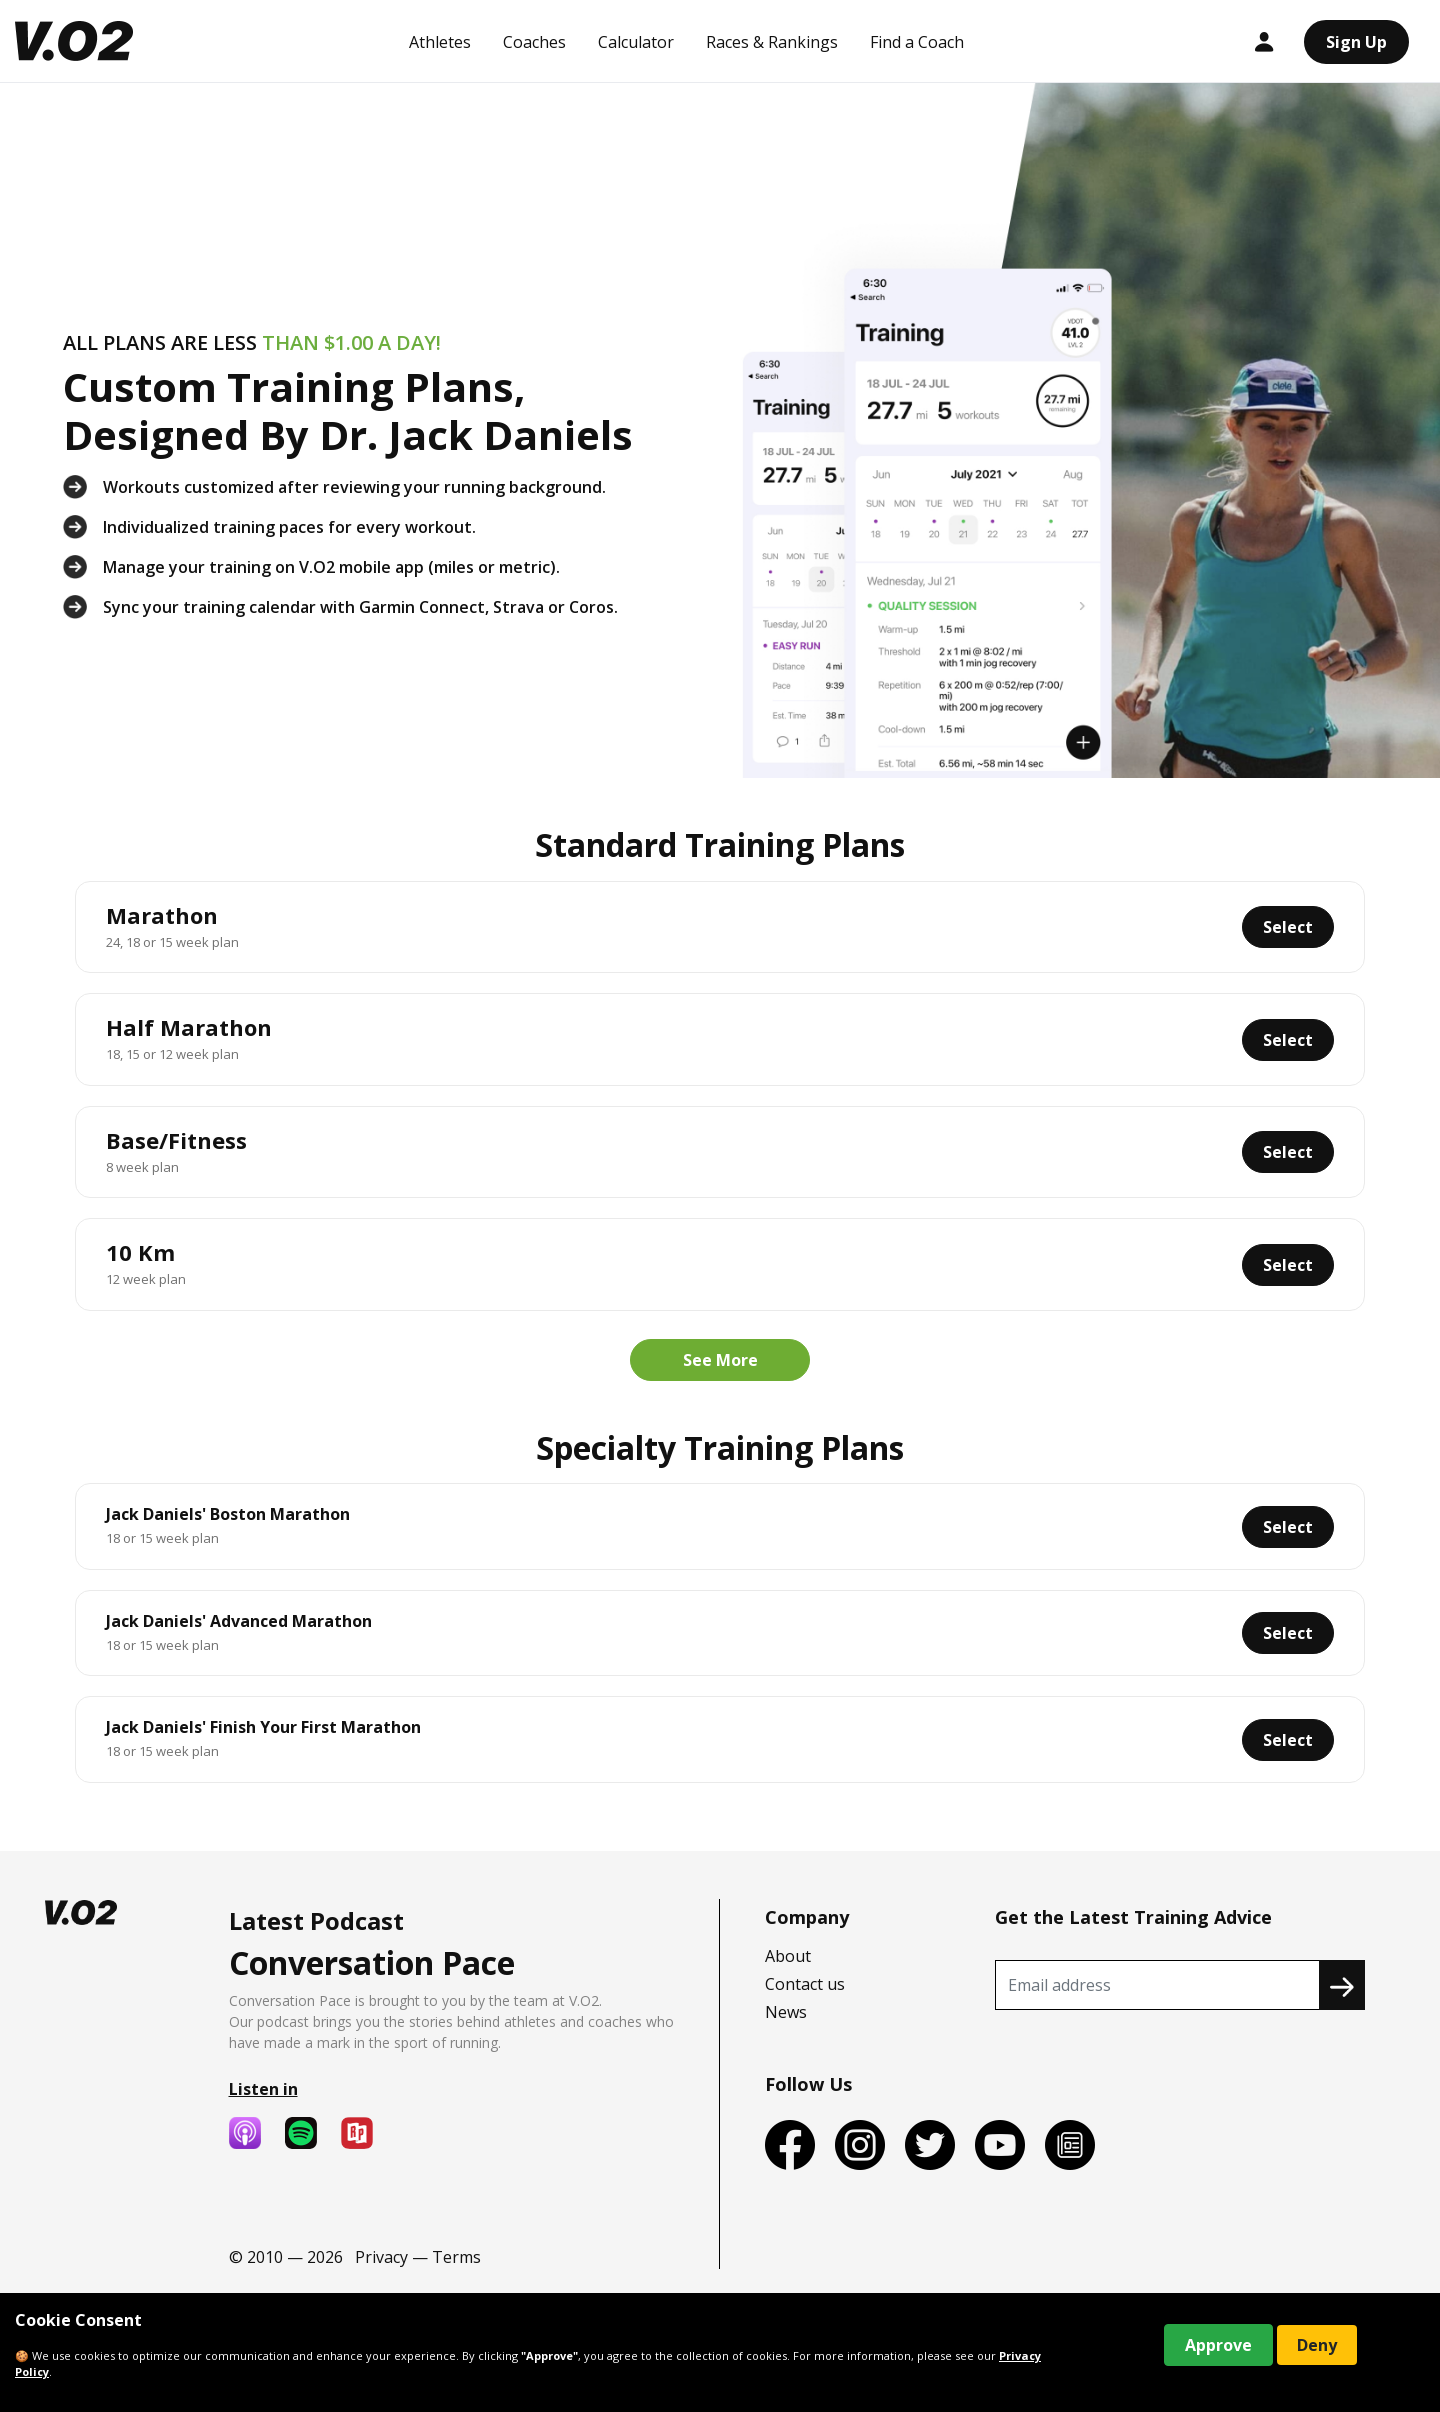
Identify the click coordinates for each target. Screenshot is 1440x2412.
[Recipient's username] (1157, 1985)
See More (720, 1360)
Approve (1218, 2345)
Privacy (381, 2257)
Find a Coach (917, 42)
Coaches (534, 42)
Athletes (440, 42)
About (788, 1956)
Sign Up (1356, 42)
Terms (456, 2257)
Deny (1317, 2345)
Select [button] (1288, 927)
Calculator (636, 42)
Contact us (805, 1984)
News (786, 2012)
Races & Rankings (772, 42)
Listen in (263, 2089)
